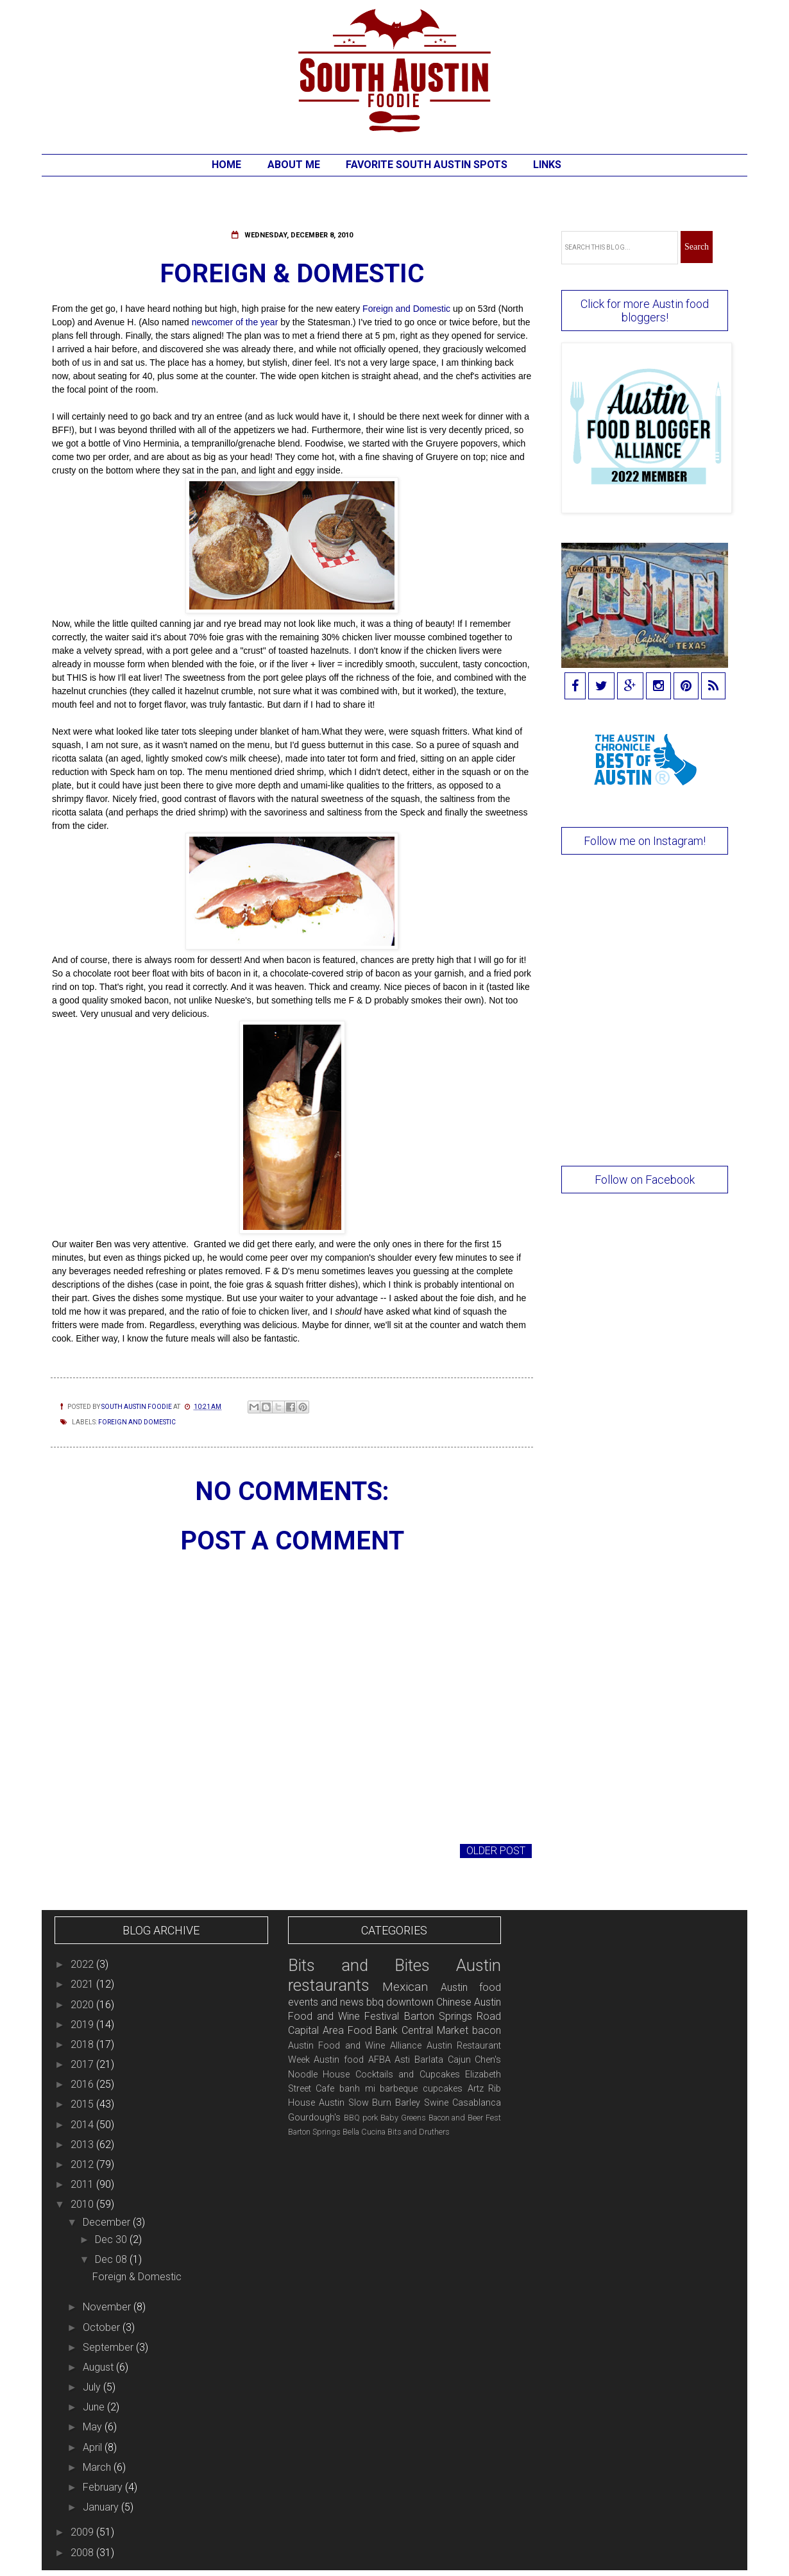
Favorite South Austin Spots (426, 164)
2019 (83, 2024)
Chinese (453, 2002)
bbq (375, 2002)
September (109, 2347)
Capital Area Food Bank (343, 2030)
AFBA (379, 2059)
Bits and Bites (359, 1965)
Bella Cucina (364, 2132)
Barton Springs (314, 2132)
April (94, 2447)
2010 (83, 2204)
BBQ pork (361, 2117)
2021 (83, 1984)
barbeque (399, 2088)
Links (547, 164)
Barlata (428, 2059)
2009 (83, 2532)
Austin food (339, 2059)
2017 (83, 2064)
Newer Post (86, 1851)
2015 (83, 2104)
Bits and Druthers (418, 2132)
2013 (83, 2144)
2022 (83, 1964)
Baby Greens (403, 2117)
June (95, 2407)
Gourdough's (314, 2117)
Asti (402, 2059)
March (98, 2467)
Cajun (459, 2059)
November (108, 2307)
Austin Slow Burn (355, 2102)
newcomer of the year (235, 322)
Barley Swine (421, 2102)
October (103, 2327)
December (108, 2222)
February (104, 2487)
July (93, 2387)
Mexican (405, 1986)
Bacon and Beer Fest (465, 2117)
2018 (83, 2044)
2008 (83, 2552)
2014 (83, 2125)
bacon (486, 2030)
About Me (293, 164)
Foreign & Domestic (137, 2277)
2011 (83, 2184)
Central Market (435, 2030)
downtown (410, 2002)
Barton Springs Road (453, 2016)
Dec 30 (112, 2239)
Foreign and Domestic (406, 308)
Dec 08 (112, 2259)
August (99, 2367)
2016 (83, 2084)
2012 (83, 2164)
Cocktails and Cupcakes (407, 2074)
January (102, 2507)
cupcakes (442, 2088)
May (94, 2427)
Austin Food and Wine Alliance (354, 2045)
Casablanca (476, 2102)
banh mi (357, 2088)
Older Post (495, 1851)
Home (226, 164)
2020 (83, 2005)
